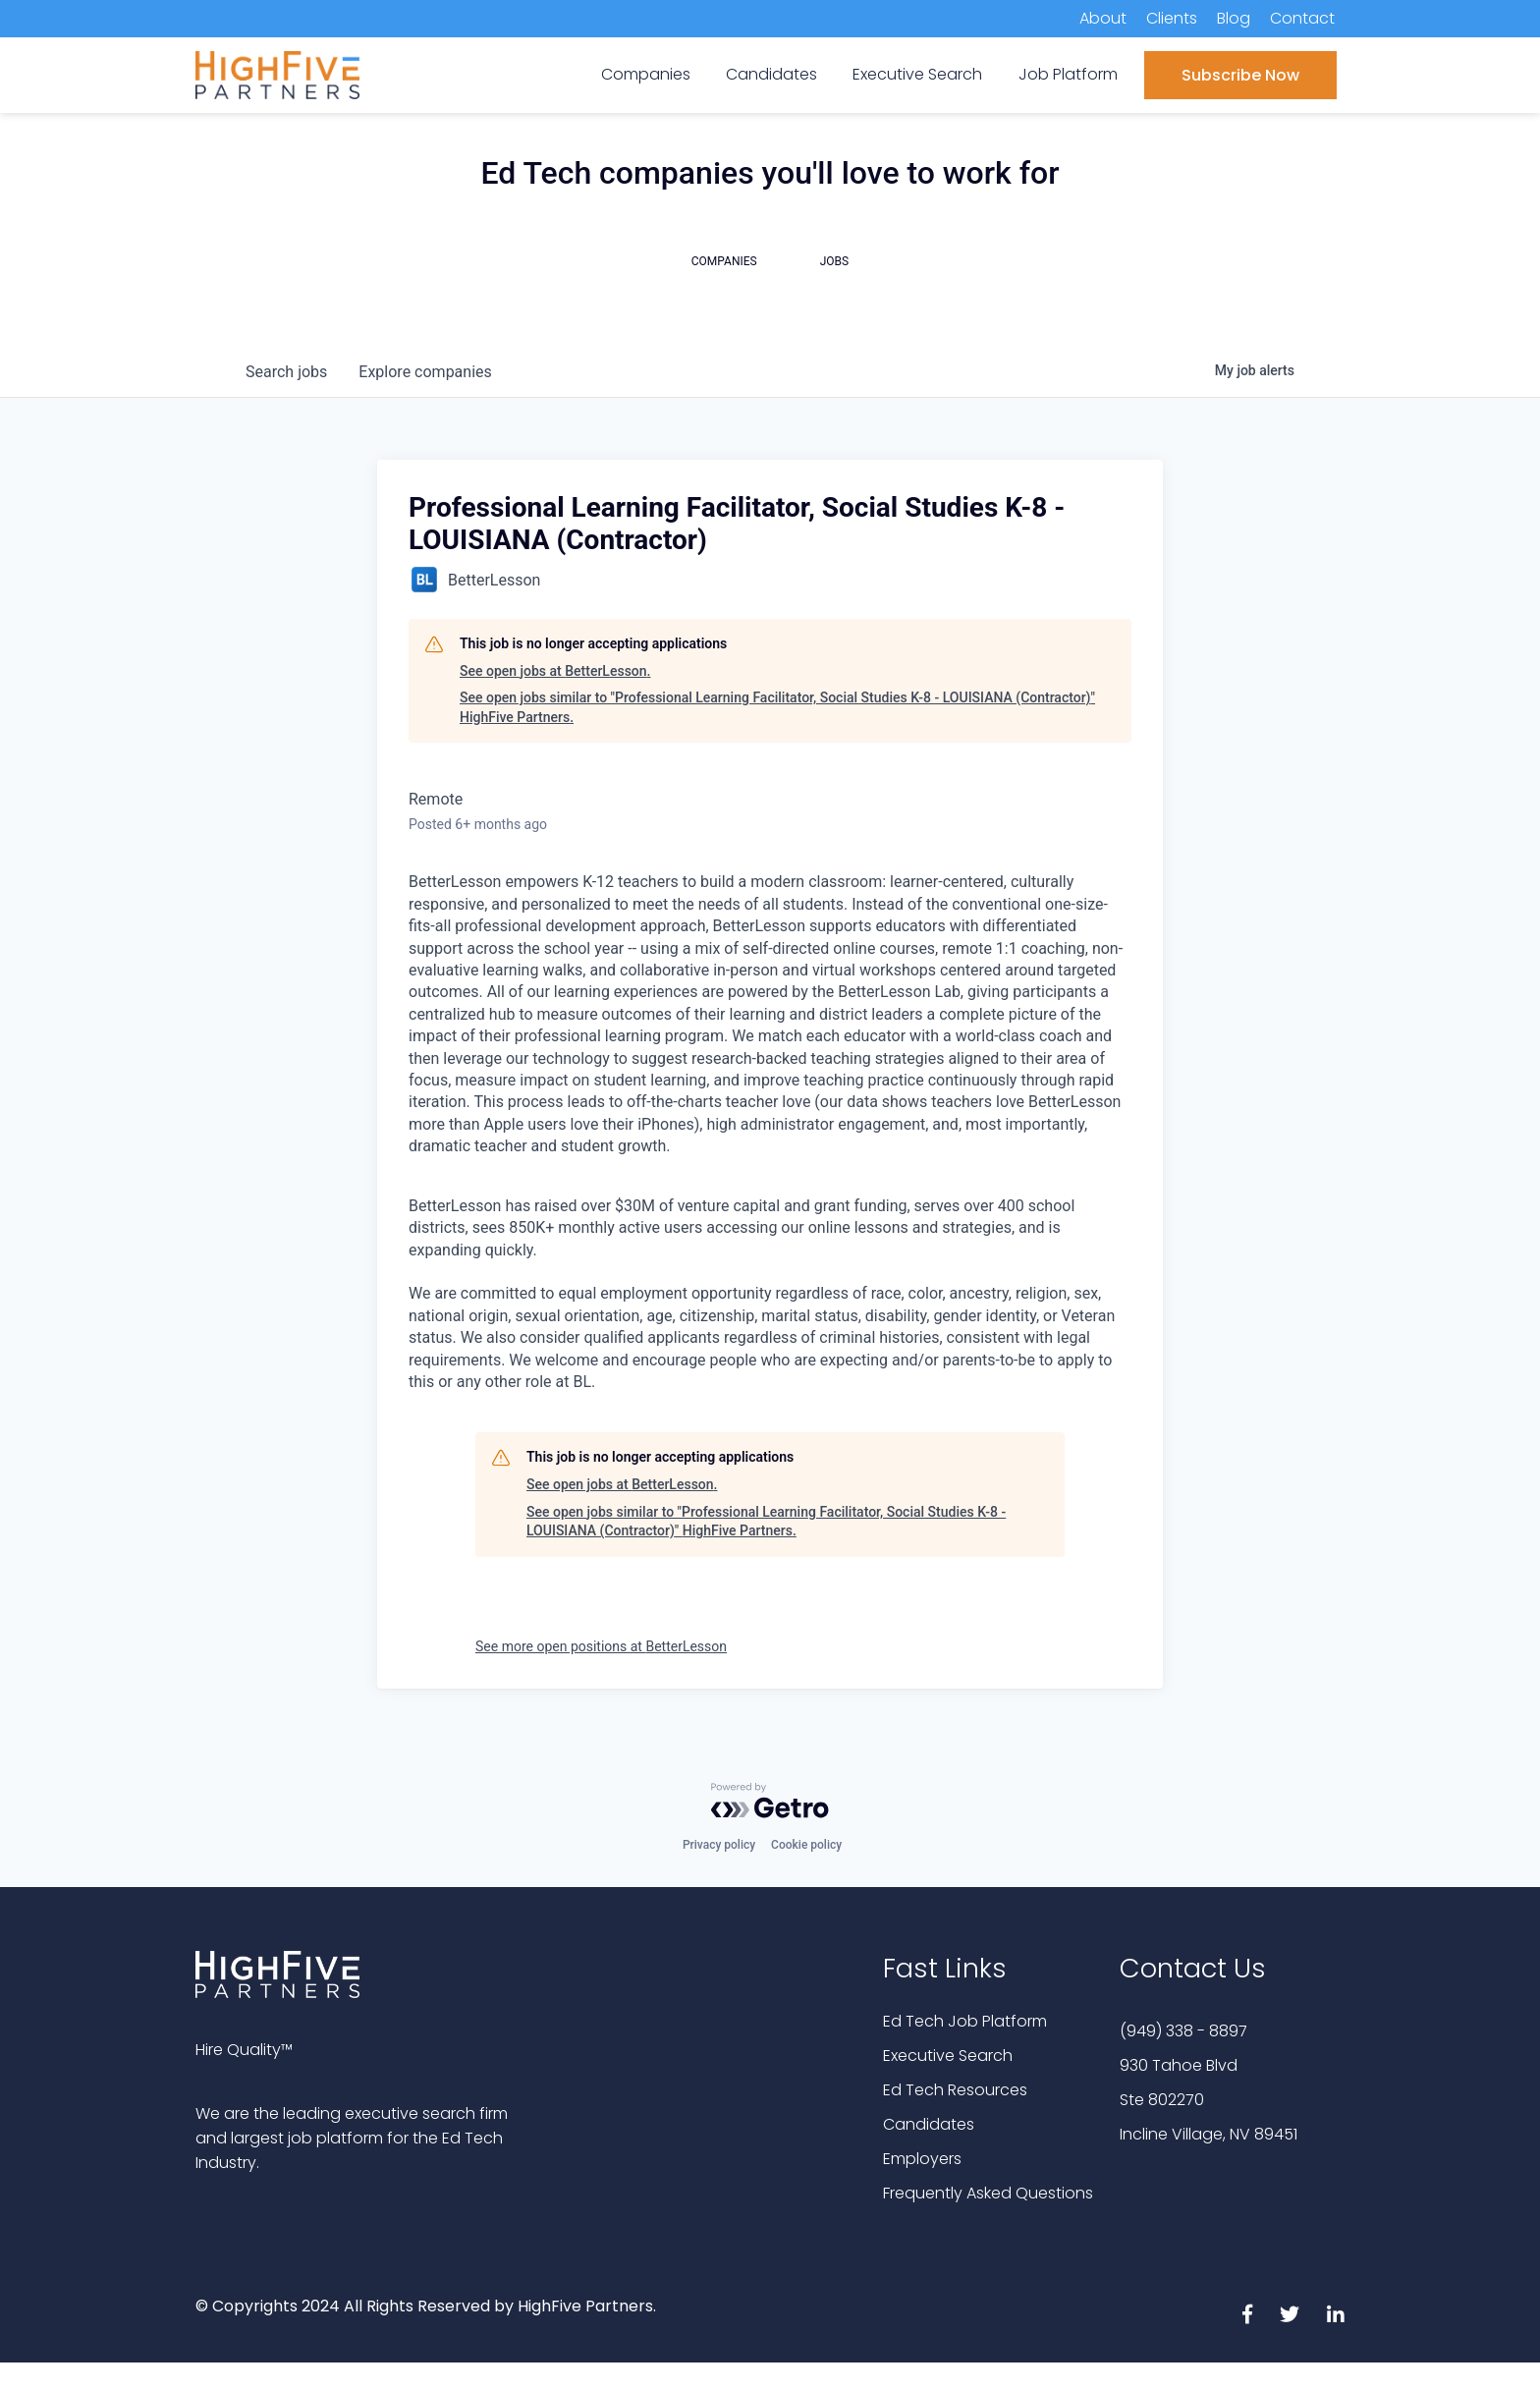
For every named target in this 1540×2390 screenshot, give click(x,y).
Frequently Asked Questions (988, 2193)
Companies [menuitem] (645, 74)
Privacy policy (719, 1845)
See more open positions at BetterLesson (601, 1646)
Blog (1233, 18)
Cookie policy (806, 1845)
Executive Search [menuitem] (917, 74)
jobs (286, 371)
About (1103, 18)
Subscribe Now (1240, 75)
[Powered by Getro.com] (770, 1800)
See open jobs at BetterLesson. (555, 671)
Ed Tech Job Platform (965, 2021)
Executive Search (948, 2055)
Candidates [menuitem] (771, 74)
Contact (1302, 18)
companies (424, 371)
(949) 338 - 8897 (1183, 2031)
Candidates (928, 2124)
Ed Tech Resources (955, 2090)
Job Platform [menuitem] (1068, 74)
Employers (922, 2158)
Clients (1171, 18)
